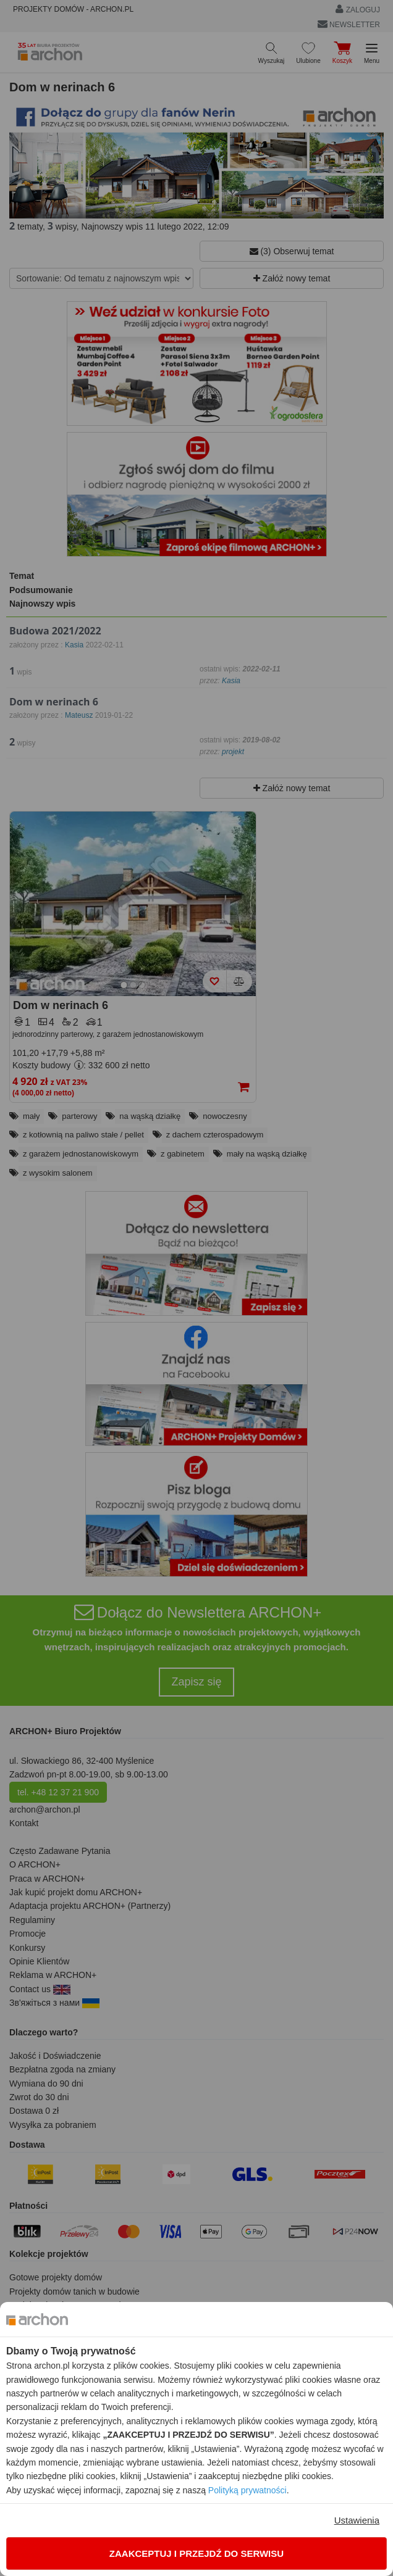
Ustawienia (356, 2520)
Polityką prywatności (247, 2490)
